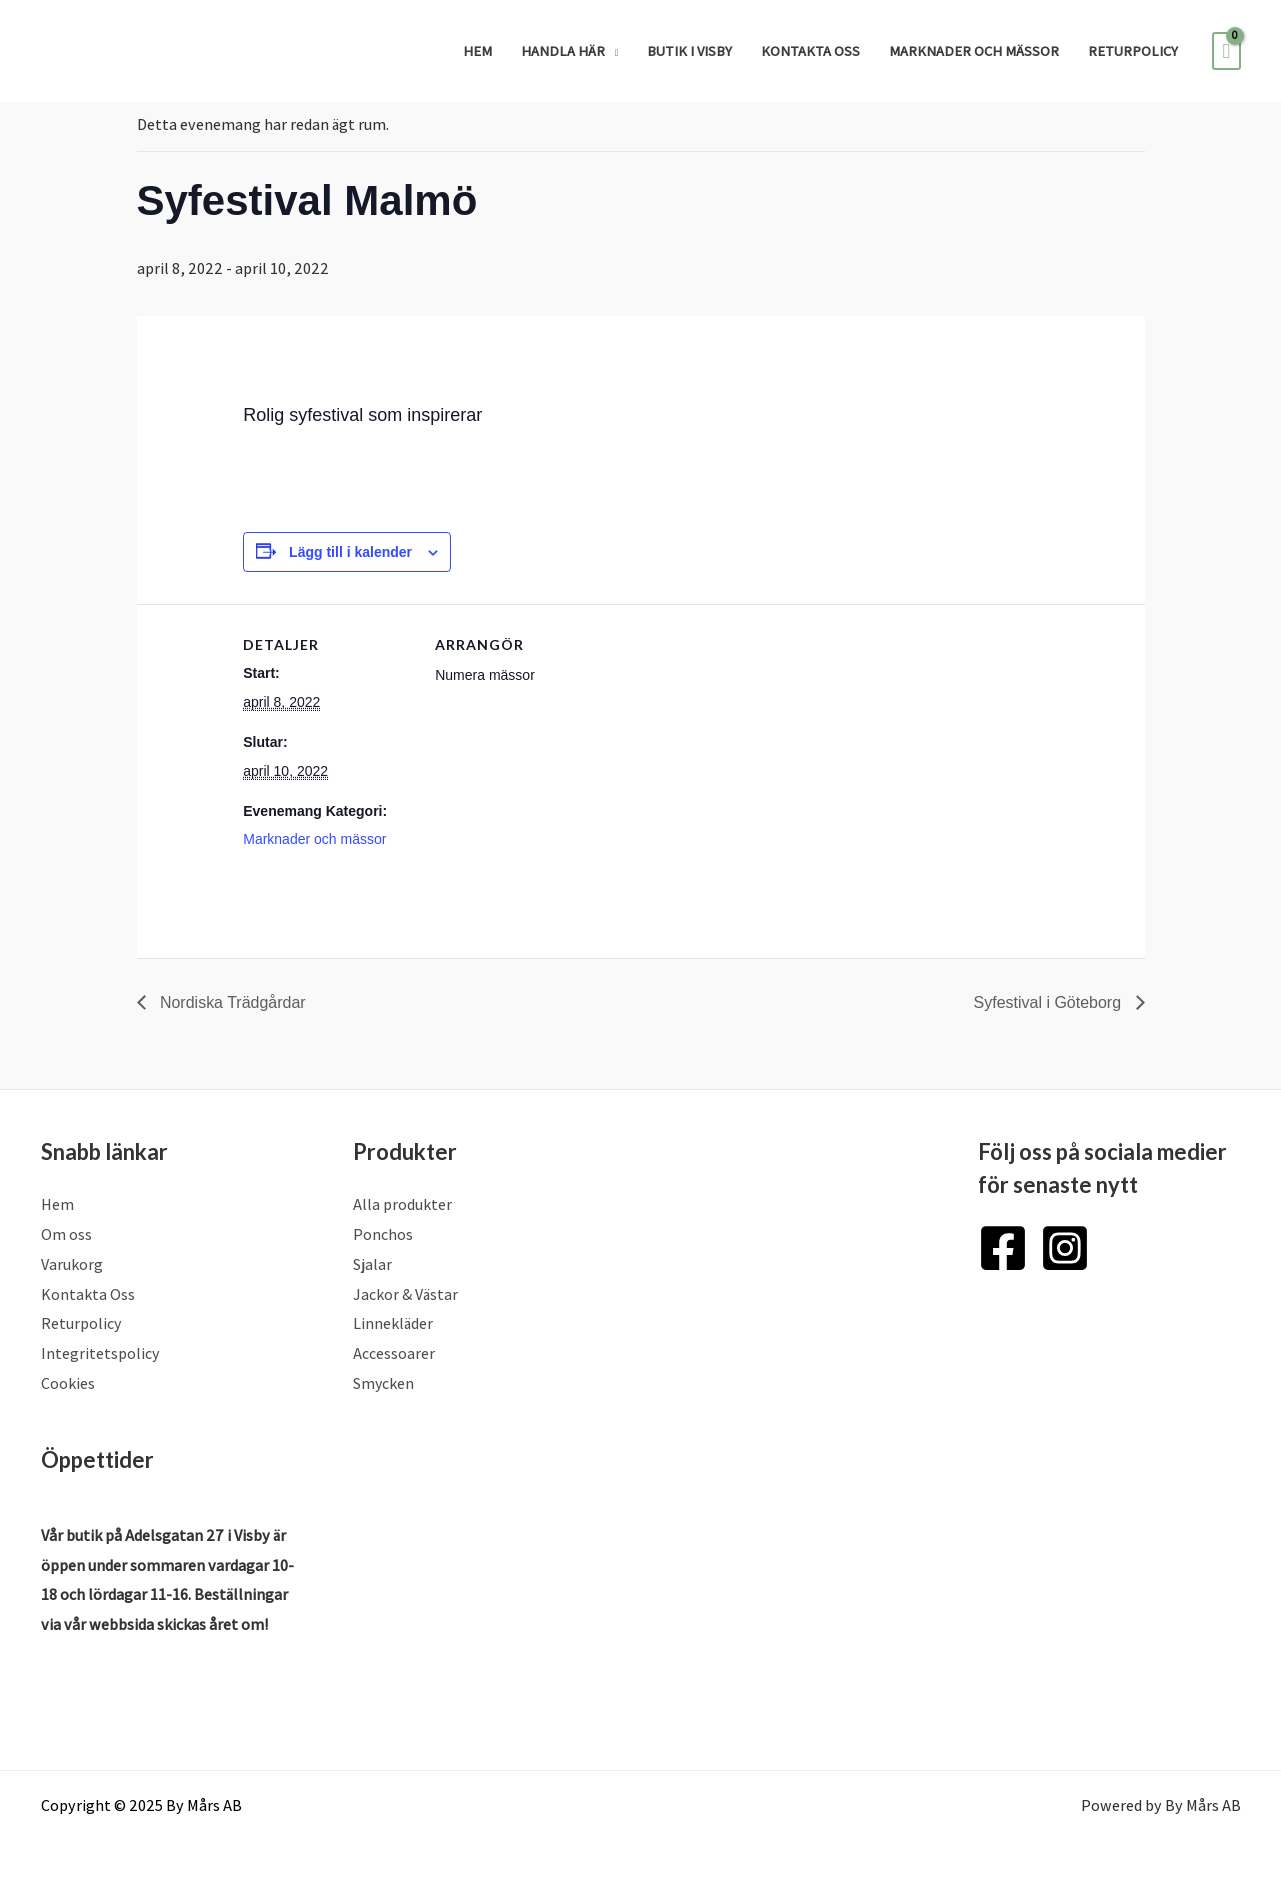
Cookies (68, 1383)
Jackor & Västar (406, 1294)
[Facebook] (1003, 1248)
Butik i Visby (689, 50)
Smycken (384, 1383)
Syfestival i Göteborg (1049, 1002)
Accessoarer (394, 1353)
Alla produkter (402, 1204)
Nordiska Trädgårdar (231, 1002)
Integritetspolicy (100, 1353)
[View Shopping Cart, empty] (1226, 51)
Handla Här (563, 50)
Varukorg (72, 1264)
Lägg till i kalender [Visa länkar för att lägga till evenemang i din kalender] (350, 552)
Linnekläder (393, 1323)
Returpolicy (1133, 50)
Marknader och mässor (974, 50)
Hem (477, 50)
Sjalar (372, 1264)
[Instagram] (1065, 1248)
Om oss (66, 1234)
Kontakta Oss (810, 50)
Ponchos (383, 1234)
